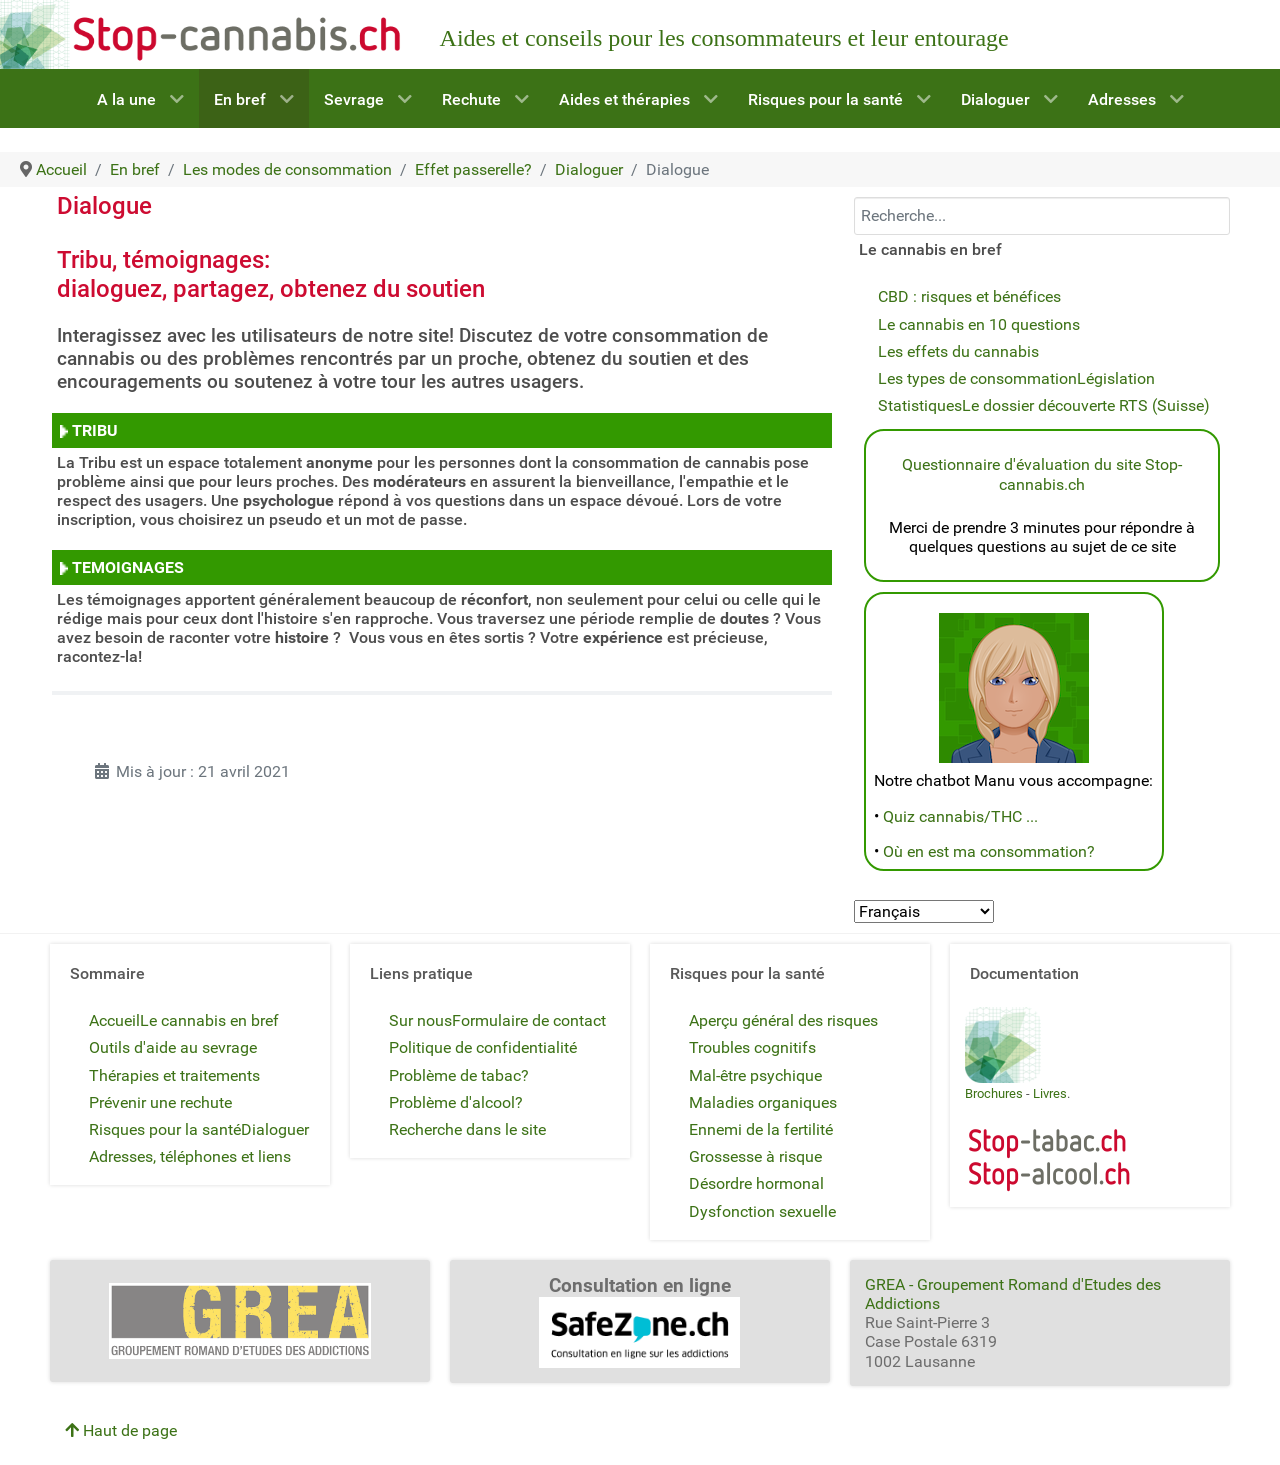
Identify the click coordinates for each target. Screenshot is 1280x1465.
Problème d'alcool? (456, 1102)
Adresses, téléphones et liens (190, 1156)
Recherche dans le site (467, 1129)
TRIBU (93, 430)
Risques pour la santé (165, 1129)
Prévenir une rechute (160, 1102)
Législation (1116, 378)
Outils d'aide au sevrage (173, 1047)
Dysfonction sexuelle (762, 1211)
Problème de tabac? (459, 1075)
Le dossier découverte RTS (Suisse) (1086, 405)
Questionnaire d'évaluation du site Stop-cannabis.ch (1042, 474)
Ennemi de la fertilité (761, 1129)
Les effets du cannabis (958, 351)
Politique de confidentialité (483, 1047)
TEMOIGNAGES (126, 567)
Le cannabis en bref (209, 1020)
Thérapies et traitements (174, 1075)
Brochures (994, 1093)
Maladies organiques (763, 1102)
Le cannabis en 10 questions (979, 324)
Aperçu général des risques (783, 1020)
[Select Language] (924, 911)
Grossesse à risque (755, 1156)
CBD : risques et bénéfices (969, 296)
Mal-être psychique (755, 1075)
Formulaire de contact (529, 1020)
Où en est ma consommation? (989, 851)
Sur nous (420, 1020)
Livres (1050, 1093)
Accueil (114, 1020)
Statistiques (920, 405)
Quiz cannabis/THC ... (960, 816)
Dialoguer (275, 1129)
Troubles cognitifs (752, 1047)
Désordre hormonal (756, 1183)
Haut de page (121, 1430)
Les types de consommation (977, 378)
